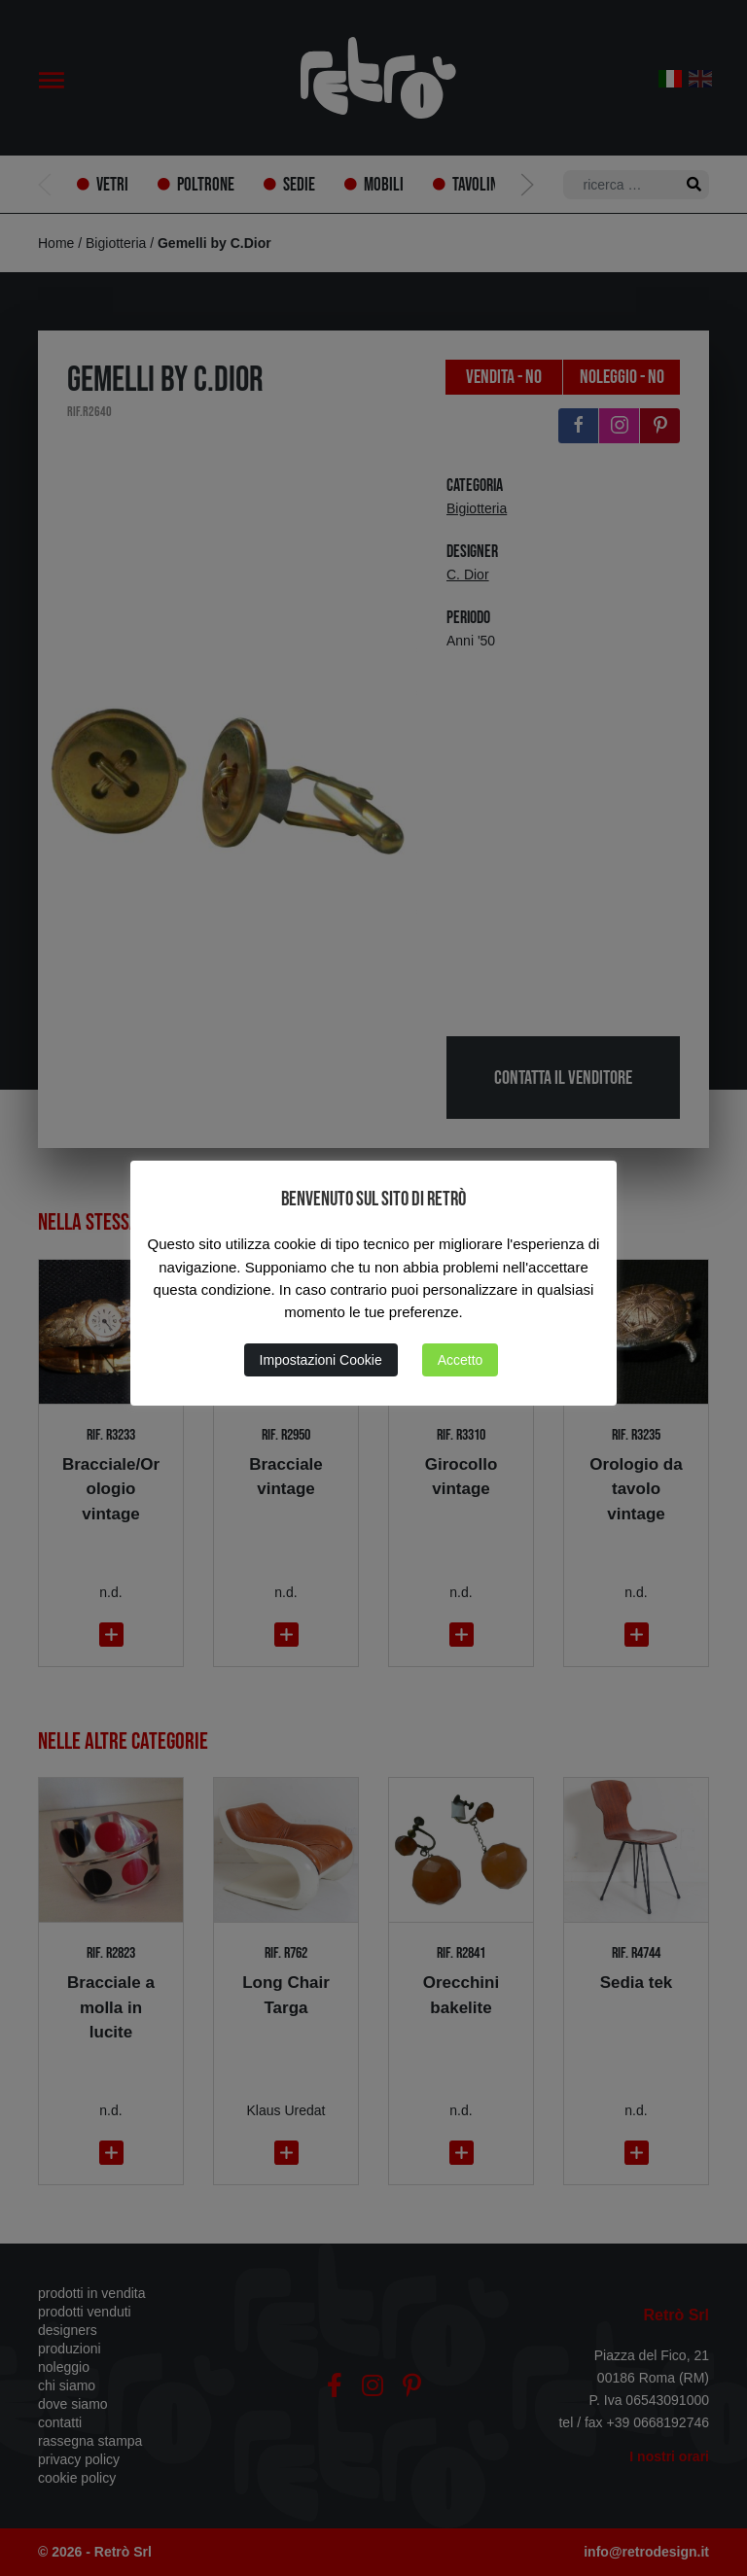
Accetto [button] (460, 1360)
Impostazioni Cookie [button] (321, 1360)
